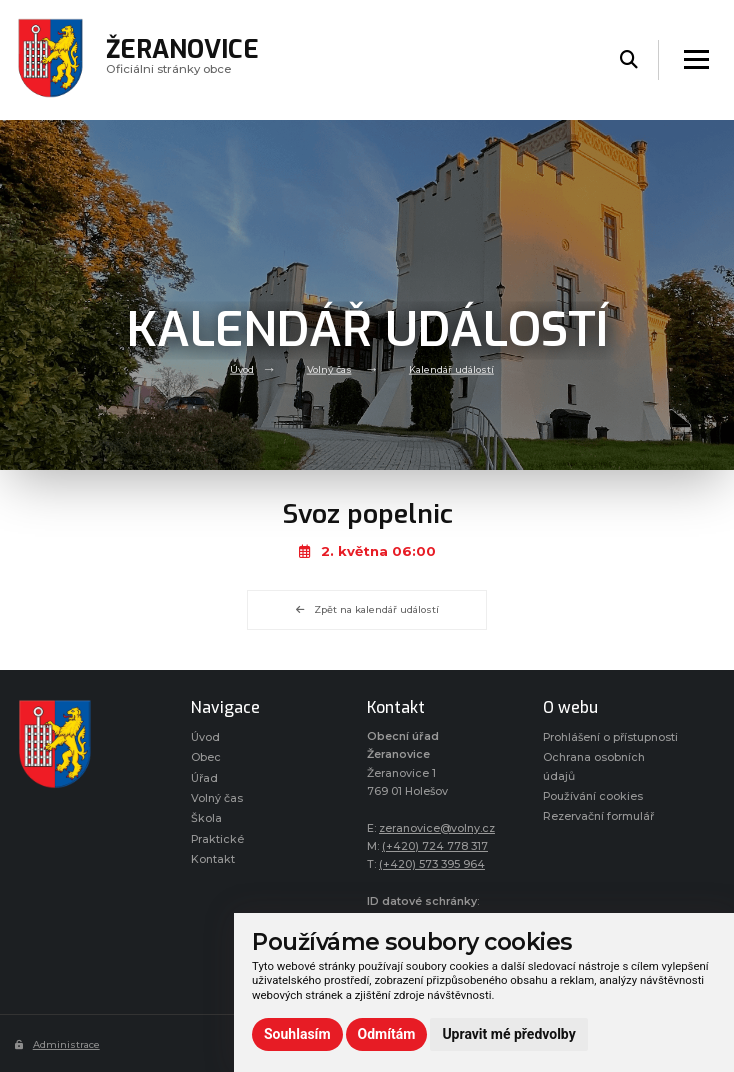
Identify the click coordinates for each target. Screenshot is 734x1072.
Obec (206, 757)
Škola (206, 818)
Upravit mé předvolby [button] (508, 1034)
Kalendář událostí (451, 368)
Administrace (57, 1044)
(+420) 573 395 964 (432, 864)
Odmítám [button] (387, 1034)
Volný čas (329, 368)
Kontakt (213, 859)
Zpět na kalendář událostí (367, 609)
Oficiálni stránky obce (182, 59)
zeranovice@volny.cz (437, 828)
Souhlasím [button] (297, 1034)
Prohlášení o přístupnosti (610, 737)
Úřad (204, 778)
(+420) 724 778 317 (435, 846)
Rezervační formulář (598, 816)
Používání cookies (593, 796)
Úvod (242, 368)
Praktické (217, 839)
